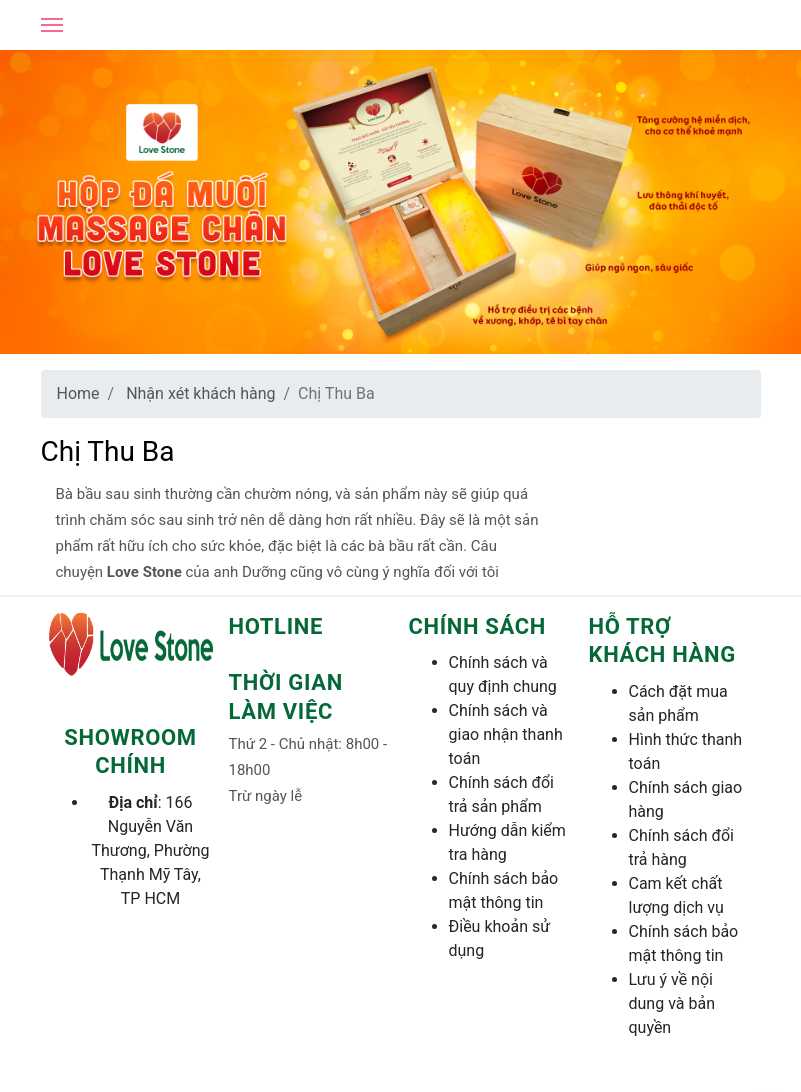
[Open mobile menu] (52, 25)
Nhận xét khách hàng (200, 393)
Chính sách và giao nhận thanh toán (506, 734)
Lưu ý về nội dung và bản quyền (672, 1003)
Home (78, 393)
